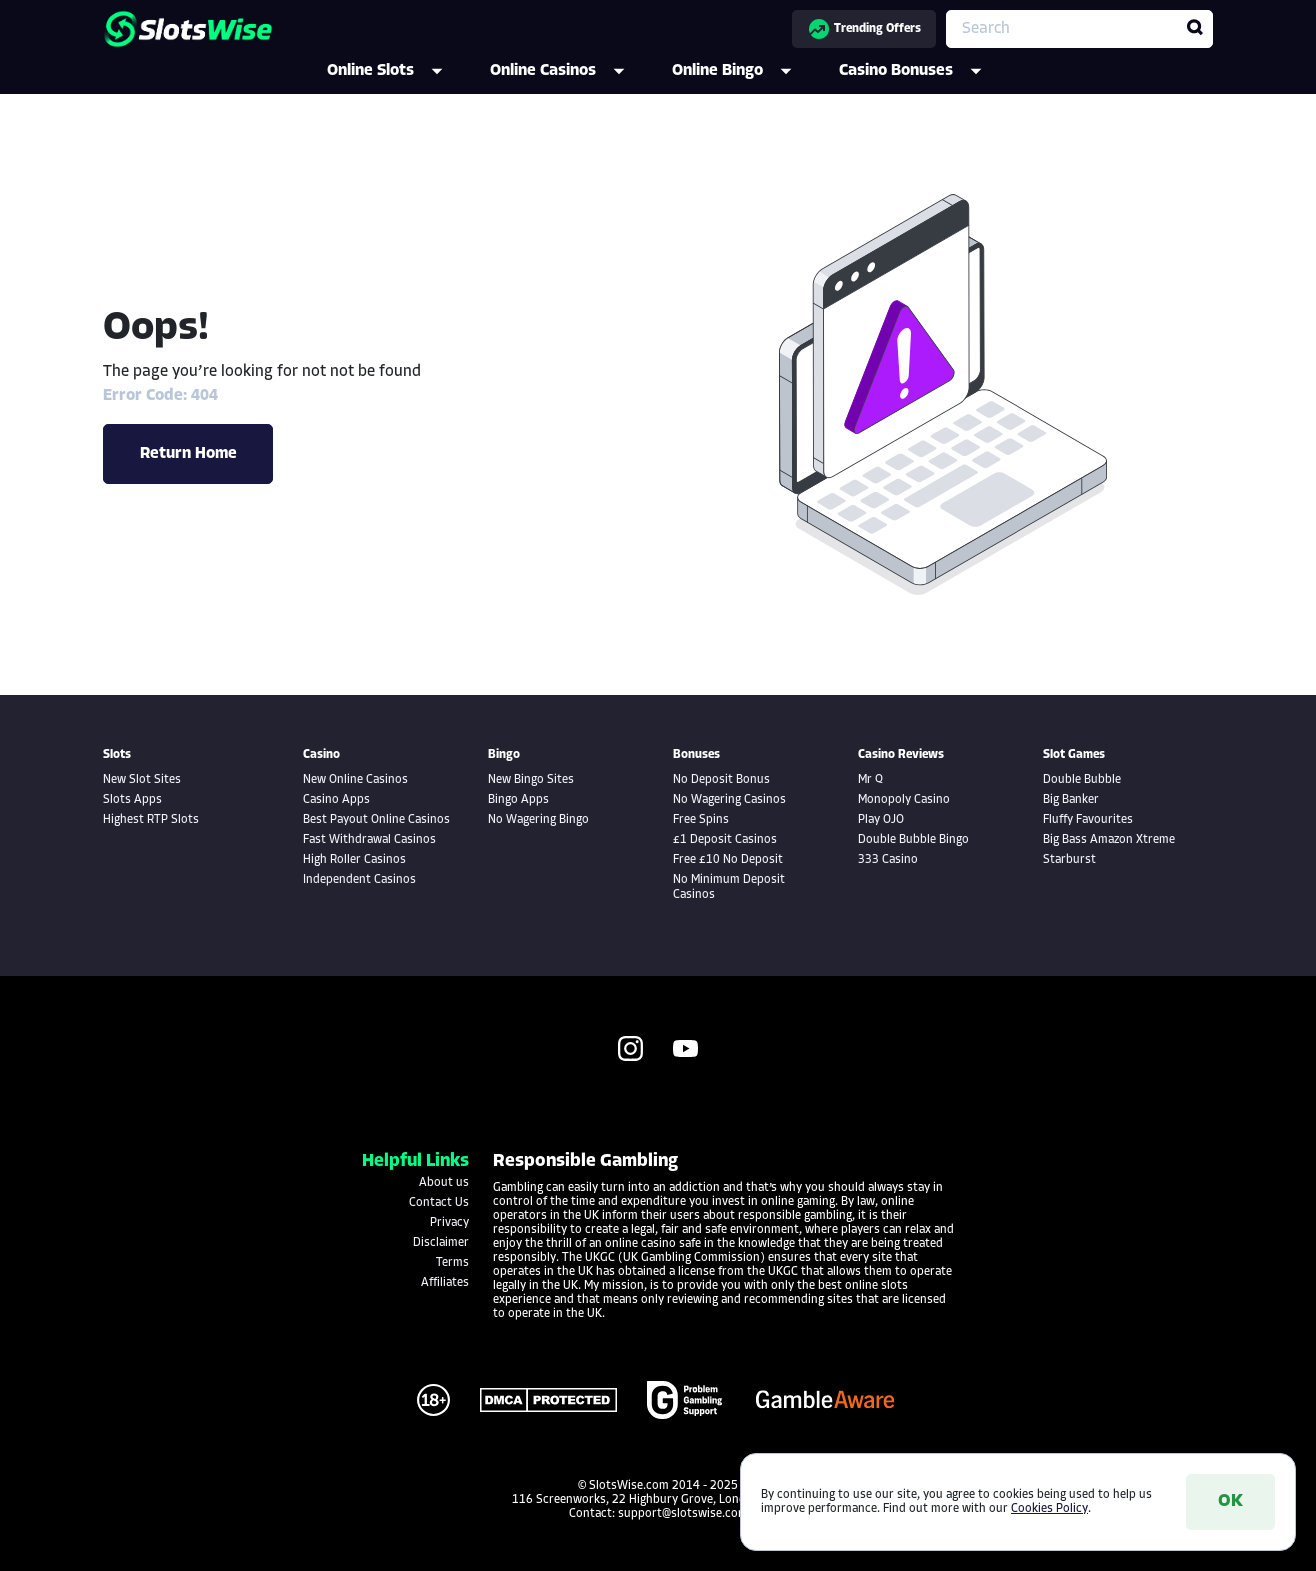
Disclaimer (441, 1243)
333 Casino (888, 860)
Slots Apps (132, 800)
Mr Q (870, 780)
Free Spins (701, 820)
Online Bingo (745, 71)
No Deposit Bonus (721, 780)
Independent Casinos (359, 880)
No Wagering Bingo (538, 820)
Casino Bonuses (924, 71)
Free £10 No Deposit (728, 860)
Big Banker (1071, 800)
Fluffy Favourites (1088, 820)
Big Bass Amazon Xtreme (1109, 840)
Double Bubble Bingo (913, 840)
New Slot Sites (142, 780)
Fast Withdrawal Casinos (369, 840)
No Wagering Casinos (729, 800)
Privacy (449, 1223)
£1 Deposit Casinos (725, 840)
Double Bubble (1082, 780)
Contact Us (439, 1203)
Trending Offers (864, 29)
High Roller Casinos (354, 860)
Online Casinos (571, 71)
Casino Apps (336, 800)
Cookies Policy (1049, 1509)
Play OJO (881, 820)
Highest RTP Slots (151, 820)
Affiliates (445, 1283)
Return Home (188, 454)
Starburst (1069, 860)
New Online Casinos (355, 780)
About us (444, 1183)
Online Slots (398, 71)
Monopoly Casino (904, 800)
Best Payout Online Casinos (376, 820)
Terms (452, 1263)
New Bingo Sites (531, 780)
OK (1230, 1501)
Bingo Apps (518, 800)
